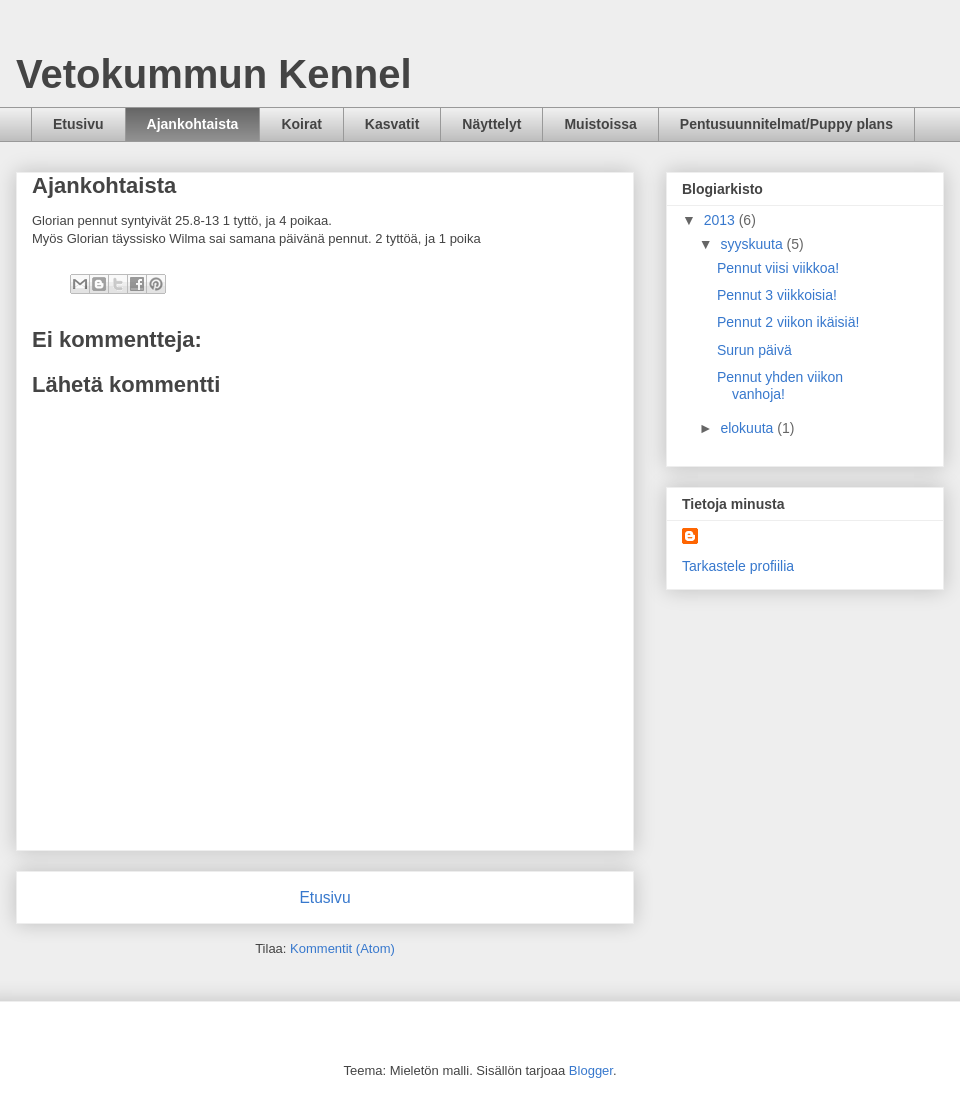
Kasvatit (392, 124)
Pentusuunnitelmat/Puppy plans (786, 124)
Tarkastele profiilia (738, 566)
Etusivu (78, 124)
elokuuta (748, 428)
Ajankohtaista (193, 124)
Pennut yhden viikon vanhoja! (780, 385)
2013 (721, 220)
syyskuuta (753, 244)
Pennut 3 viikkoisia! (777, 295)
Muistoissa (600, 124)
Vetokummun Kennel (214, 74)
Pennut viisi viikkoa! (778, 268)
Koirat (301, 124)
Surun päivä (754, 350)
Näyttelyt (491, 124)
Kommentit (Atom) (342, 948)
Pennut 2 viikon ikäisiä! (788, 322)
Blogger (591, 1070)
